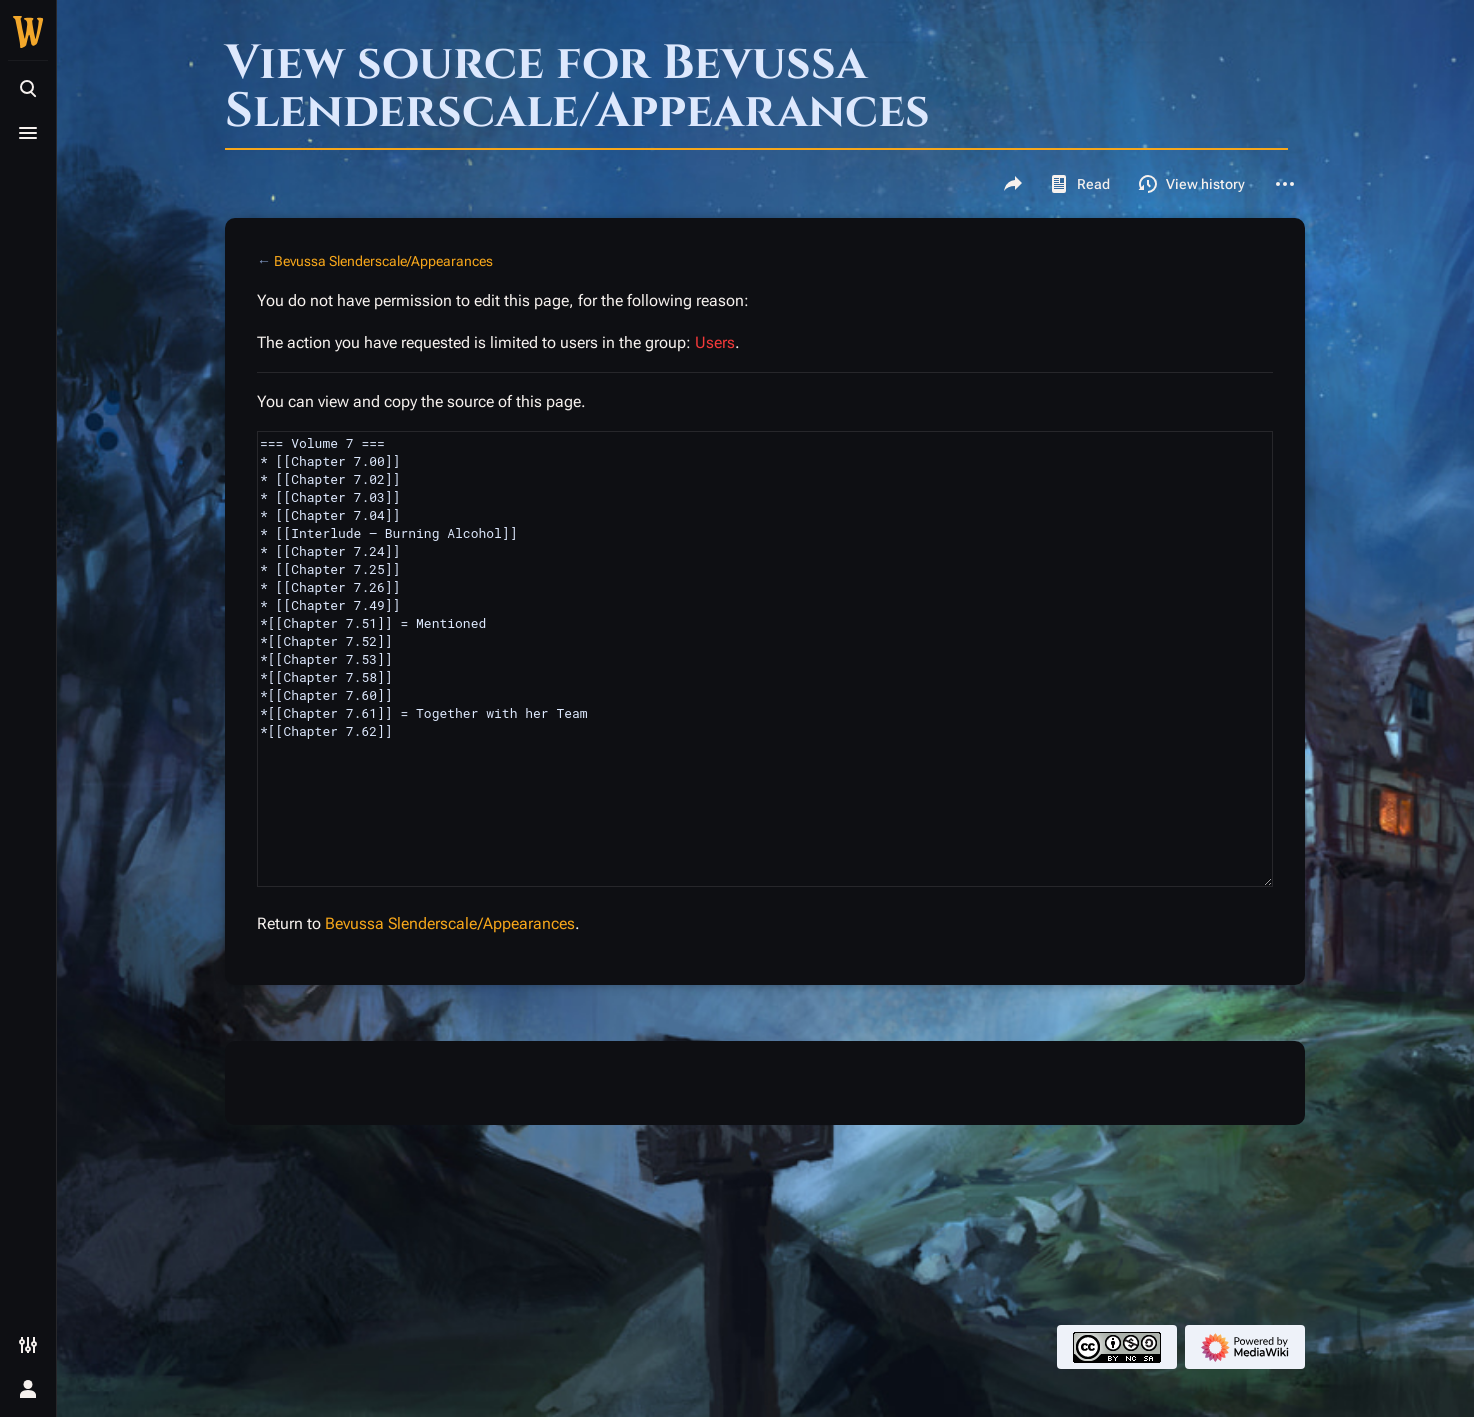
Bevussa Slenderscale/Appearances (383, 261)
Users (715, 342)
